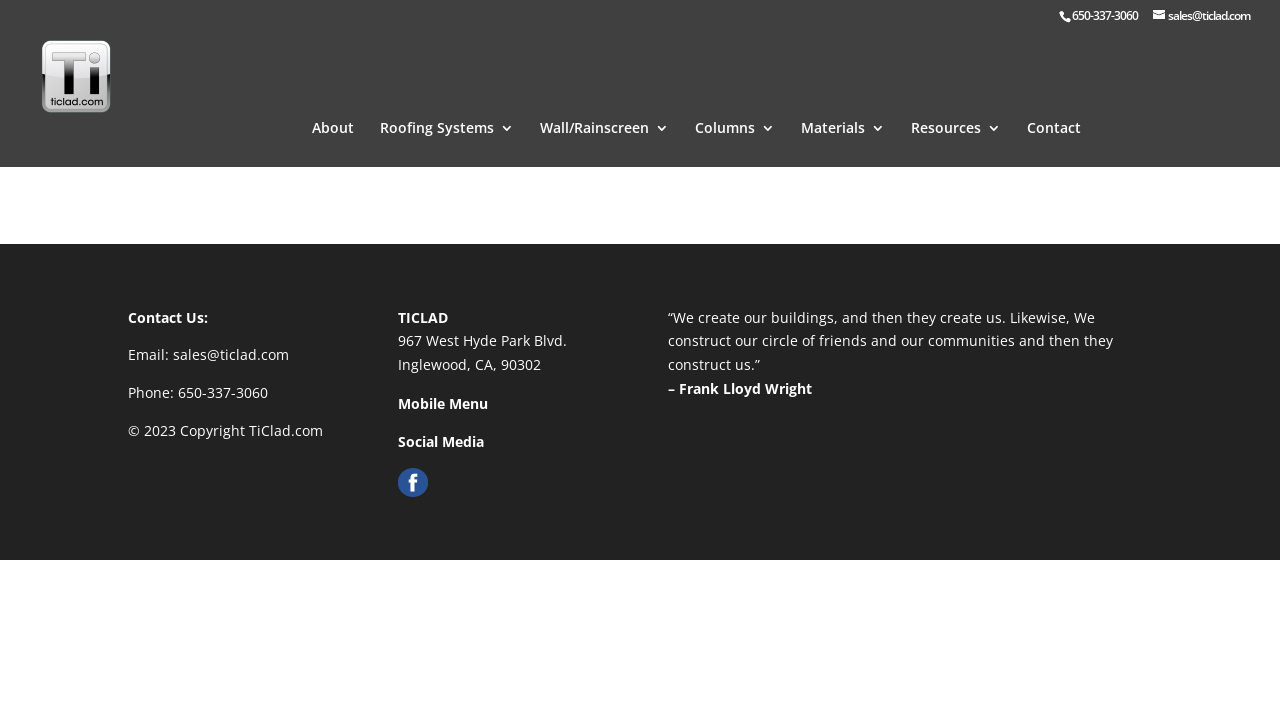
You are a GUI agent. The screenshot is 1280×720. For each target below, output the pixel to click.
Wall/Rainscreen (594, 104)
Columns (725, 104)
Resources (946, 104)
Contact (1054, 104)
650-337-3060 (223, 392)
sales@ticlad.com (231, 354)
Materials (833, 104)
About (333, 104)
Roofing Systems (437, 104)
